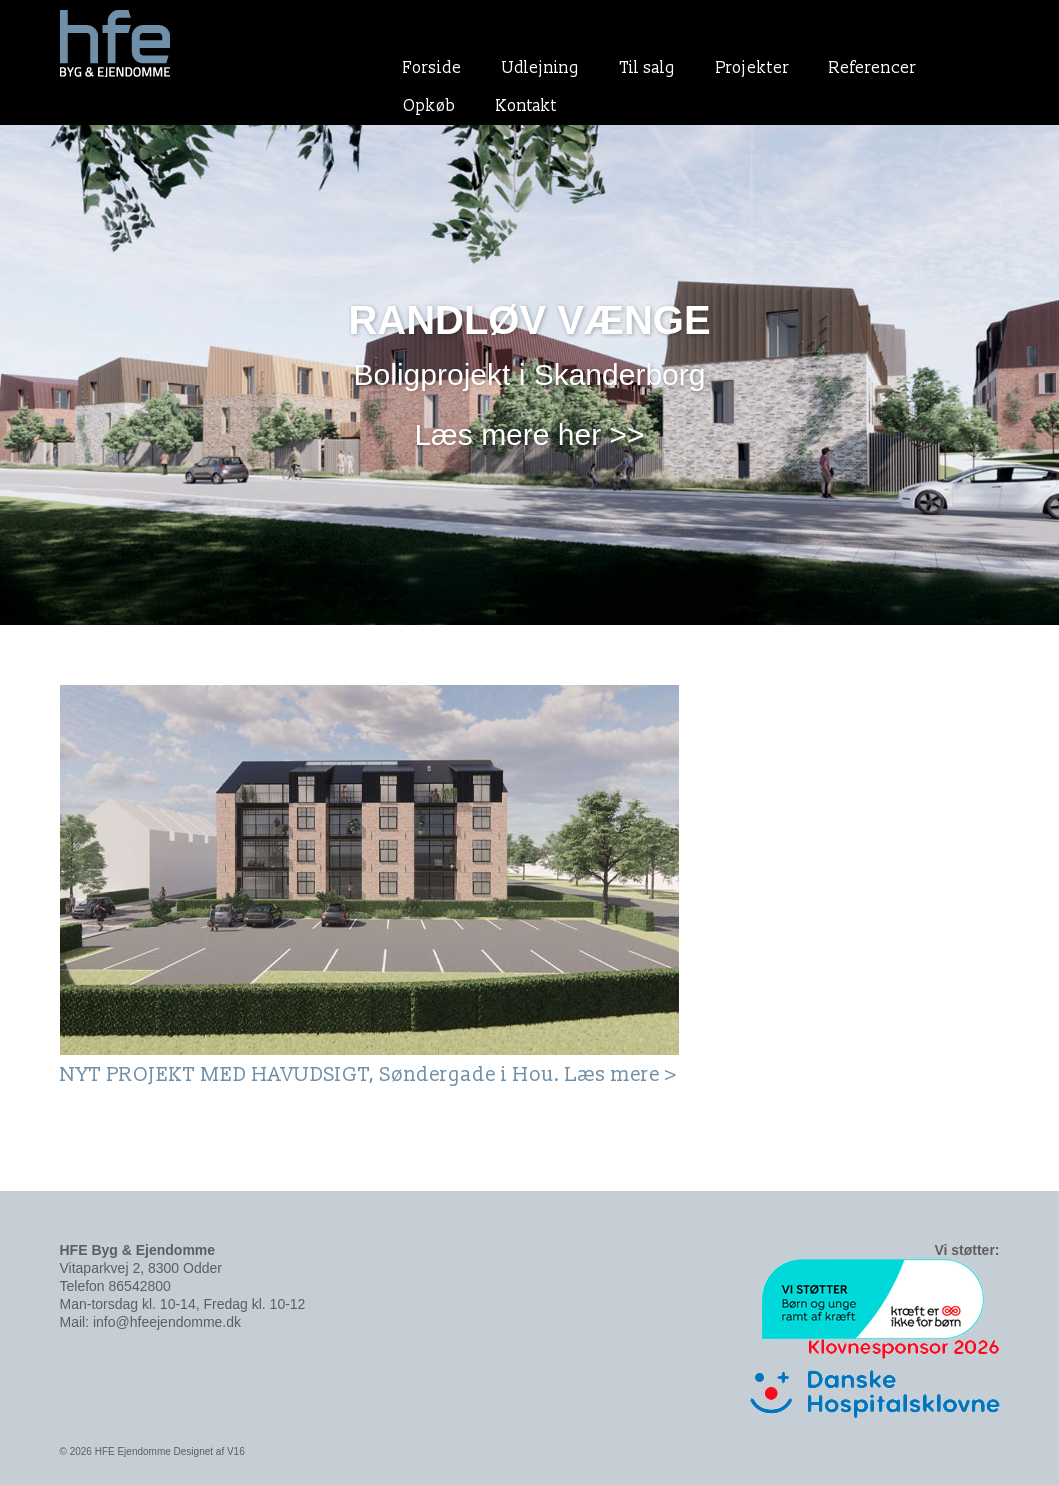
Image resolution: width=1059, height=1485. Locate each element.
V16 (236, 1451)
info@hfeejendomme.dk (167, 1322)
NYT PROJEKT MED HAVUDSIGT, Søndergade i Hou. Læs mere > (369, 1075)
